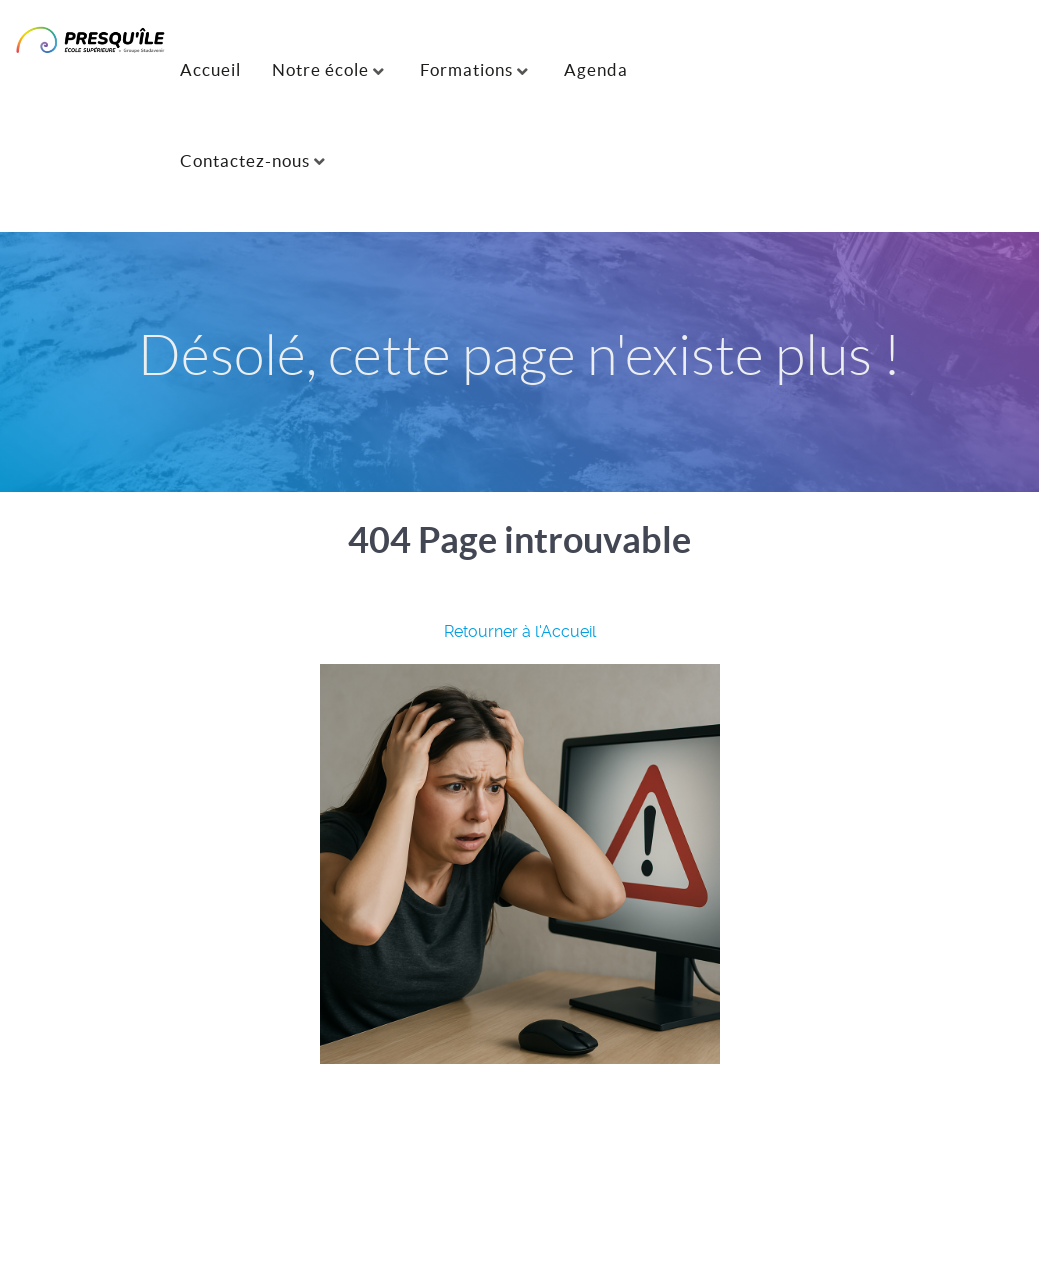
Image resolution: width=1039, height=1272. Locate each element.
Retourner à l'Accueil (520, 631)
